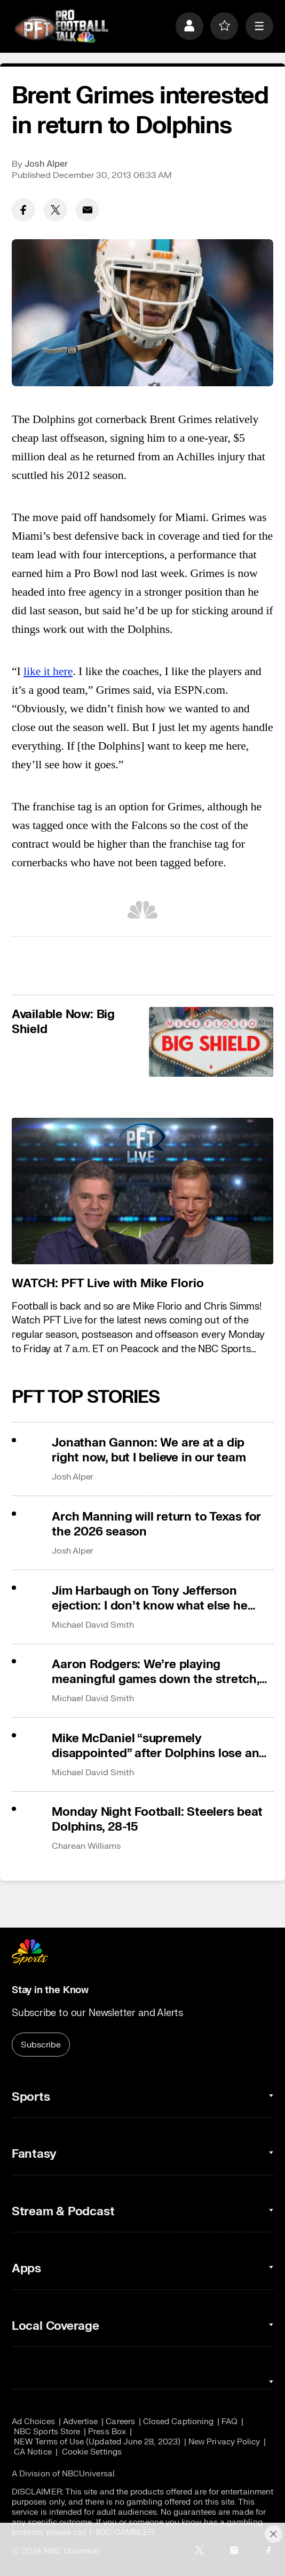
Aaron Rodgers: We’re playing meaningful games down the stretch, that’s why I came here (155, 1672)
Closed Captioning (178, 2422)
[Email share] (87, 210)
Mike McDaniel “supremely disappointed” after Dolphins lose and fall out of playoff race (159, 1746)
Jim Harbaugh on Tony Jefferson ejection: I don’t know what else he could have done (149, 1598)
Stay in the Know (50, 1990)
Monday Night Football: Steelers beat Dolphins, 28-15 (157, 1819)
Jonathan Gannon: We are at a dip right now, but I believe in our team (149, 1450)
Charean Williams (86, 1845)
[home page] (61, 26)
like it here (48, 671)
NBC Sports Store (47, 2432)
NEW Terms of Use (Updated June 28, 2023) (97, 2442)
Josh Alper (46, 163)
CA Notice (33, 2452)
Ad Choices (33, 2422)
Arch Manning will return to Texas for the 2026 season (156, 1524)
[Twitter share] (55, 210)
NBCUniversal (88, 2474)
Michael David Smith (92, 1624)
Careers (120, 2422)
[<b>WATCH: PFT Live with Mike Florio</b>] (142, 1191)
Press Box (107, 2432)
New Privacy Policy (224, 2442)
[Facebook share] (23, 210)
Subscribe (41, 2044)
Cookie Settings (92, 2452)
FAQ (229, 2422)
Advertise (80, 2422)
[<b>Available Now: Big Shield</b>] (211, 1042)
